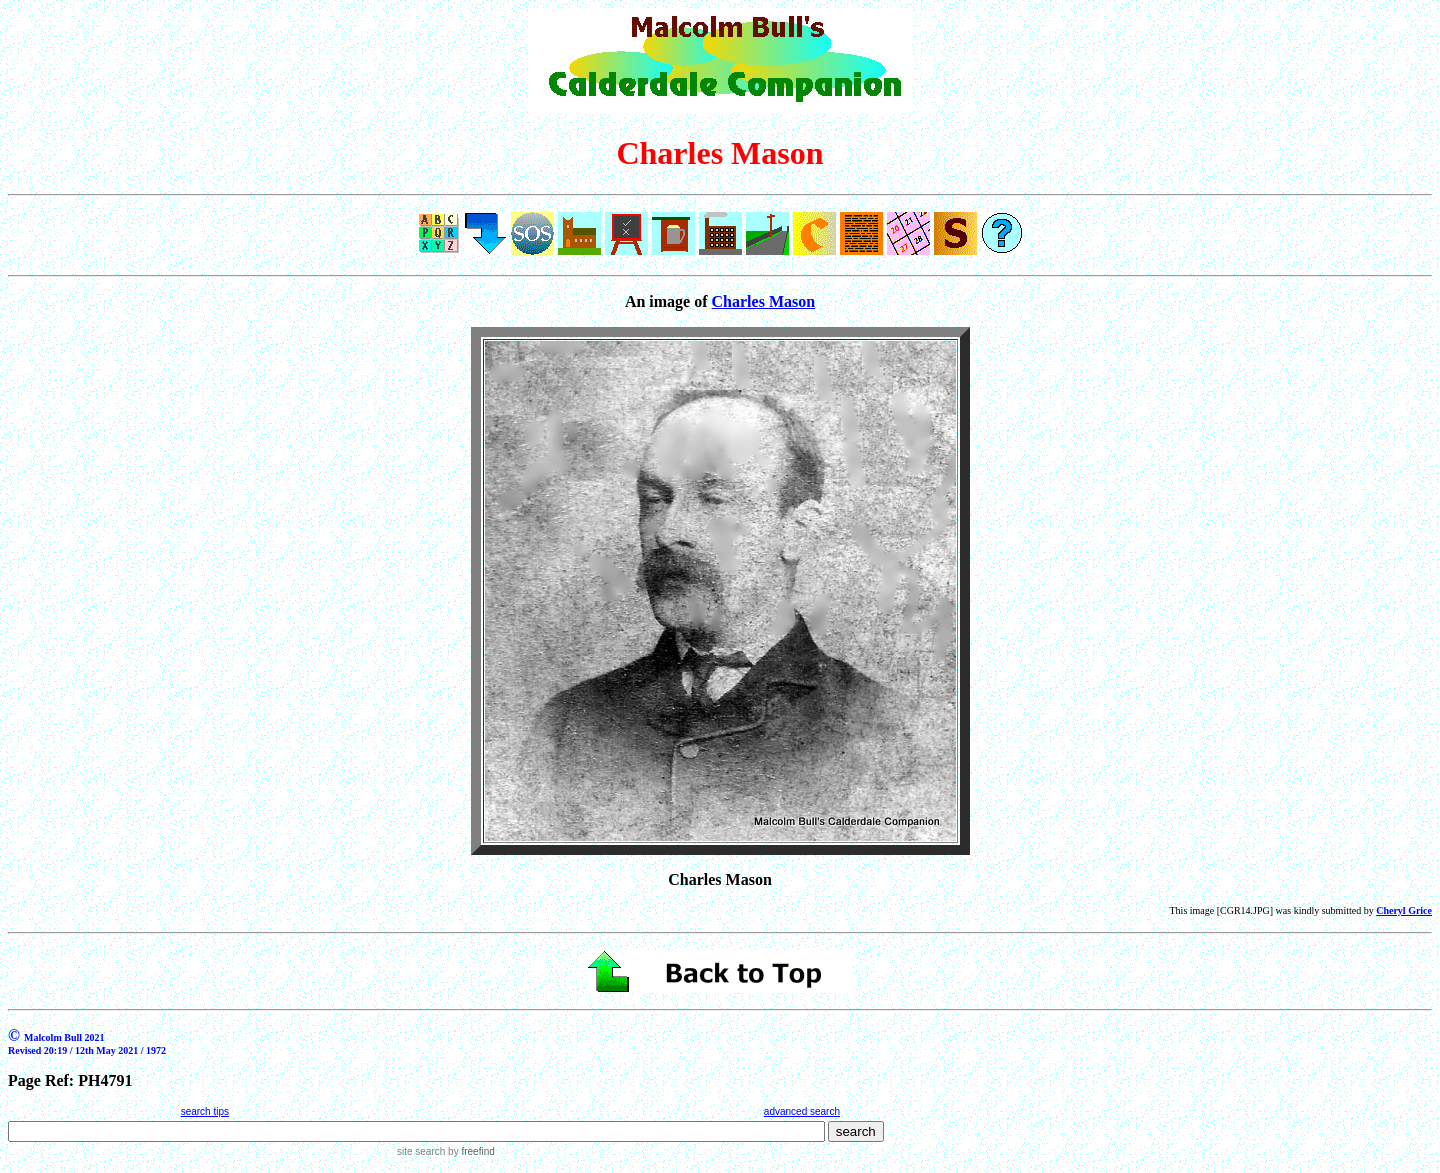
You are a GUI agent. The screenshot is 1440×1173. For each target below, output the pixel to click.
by (469, 1151)
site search (421, 1151)
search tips (205, 1111)
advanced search (802, 1111)
